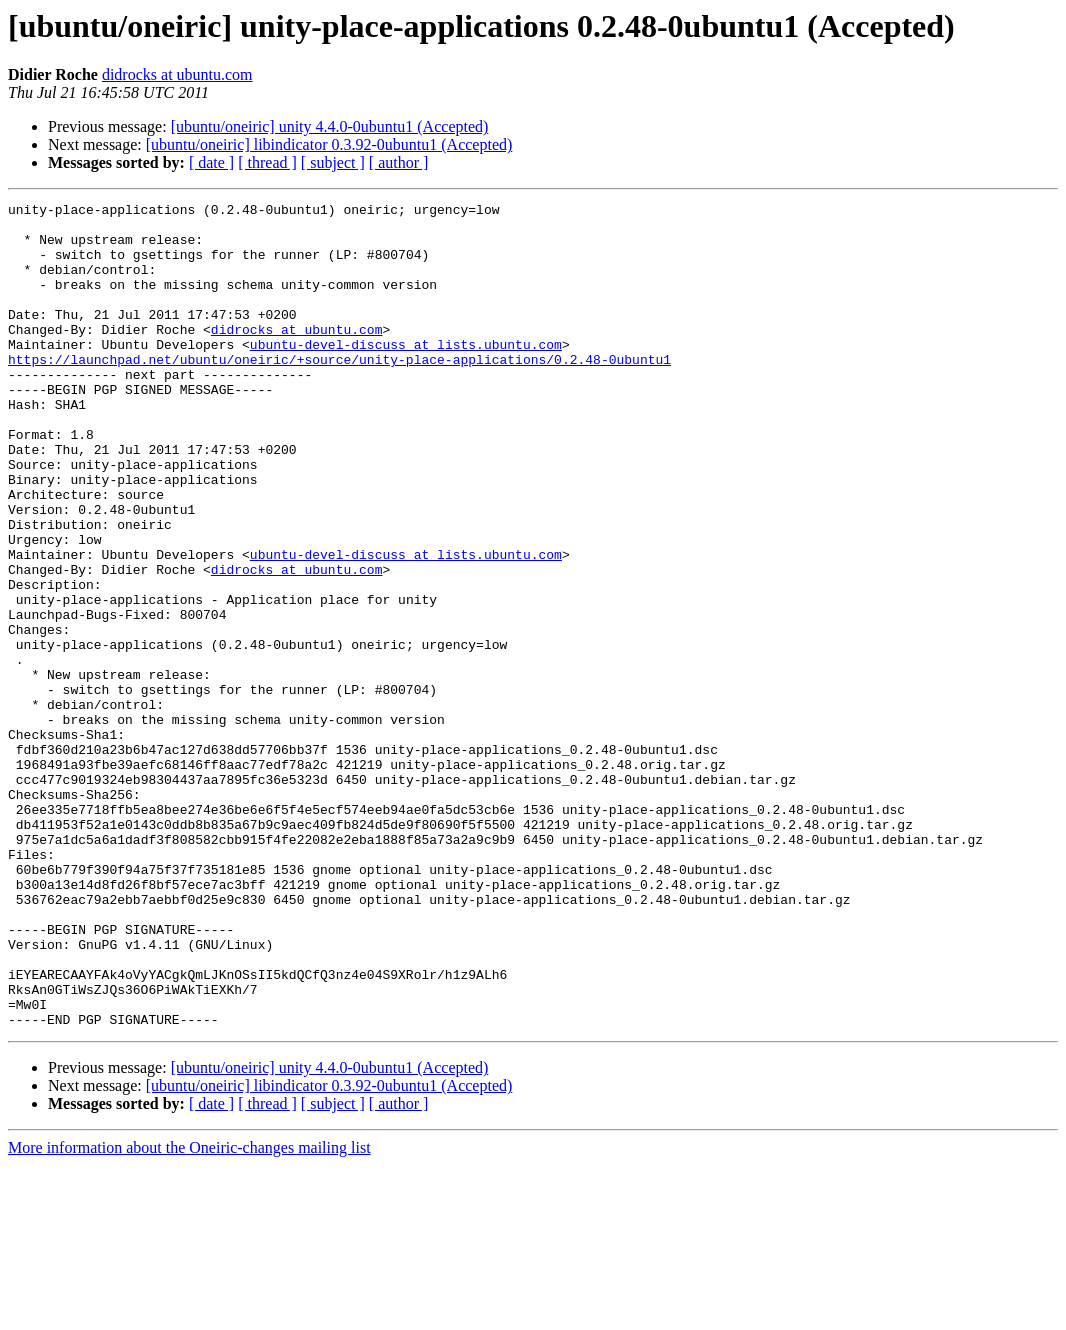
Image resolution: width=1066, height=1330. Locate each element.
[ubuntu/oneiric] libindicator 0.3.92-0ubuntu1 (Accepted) (329, 144)
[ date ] (211, 162)
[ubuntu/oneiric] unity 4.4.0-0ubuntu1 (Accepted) (330, 126)
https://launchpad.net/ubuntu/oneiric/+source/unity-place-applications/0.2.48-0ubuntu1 (339, 392)
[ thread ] (267, 162)
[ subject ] (333, 162)
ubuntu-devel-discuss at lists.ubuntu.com (406, 374)
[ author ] (399, 162)
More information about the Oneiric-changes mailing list (189, 1312)
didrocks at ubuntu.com (177, 74)
